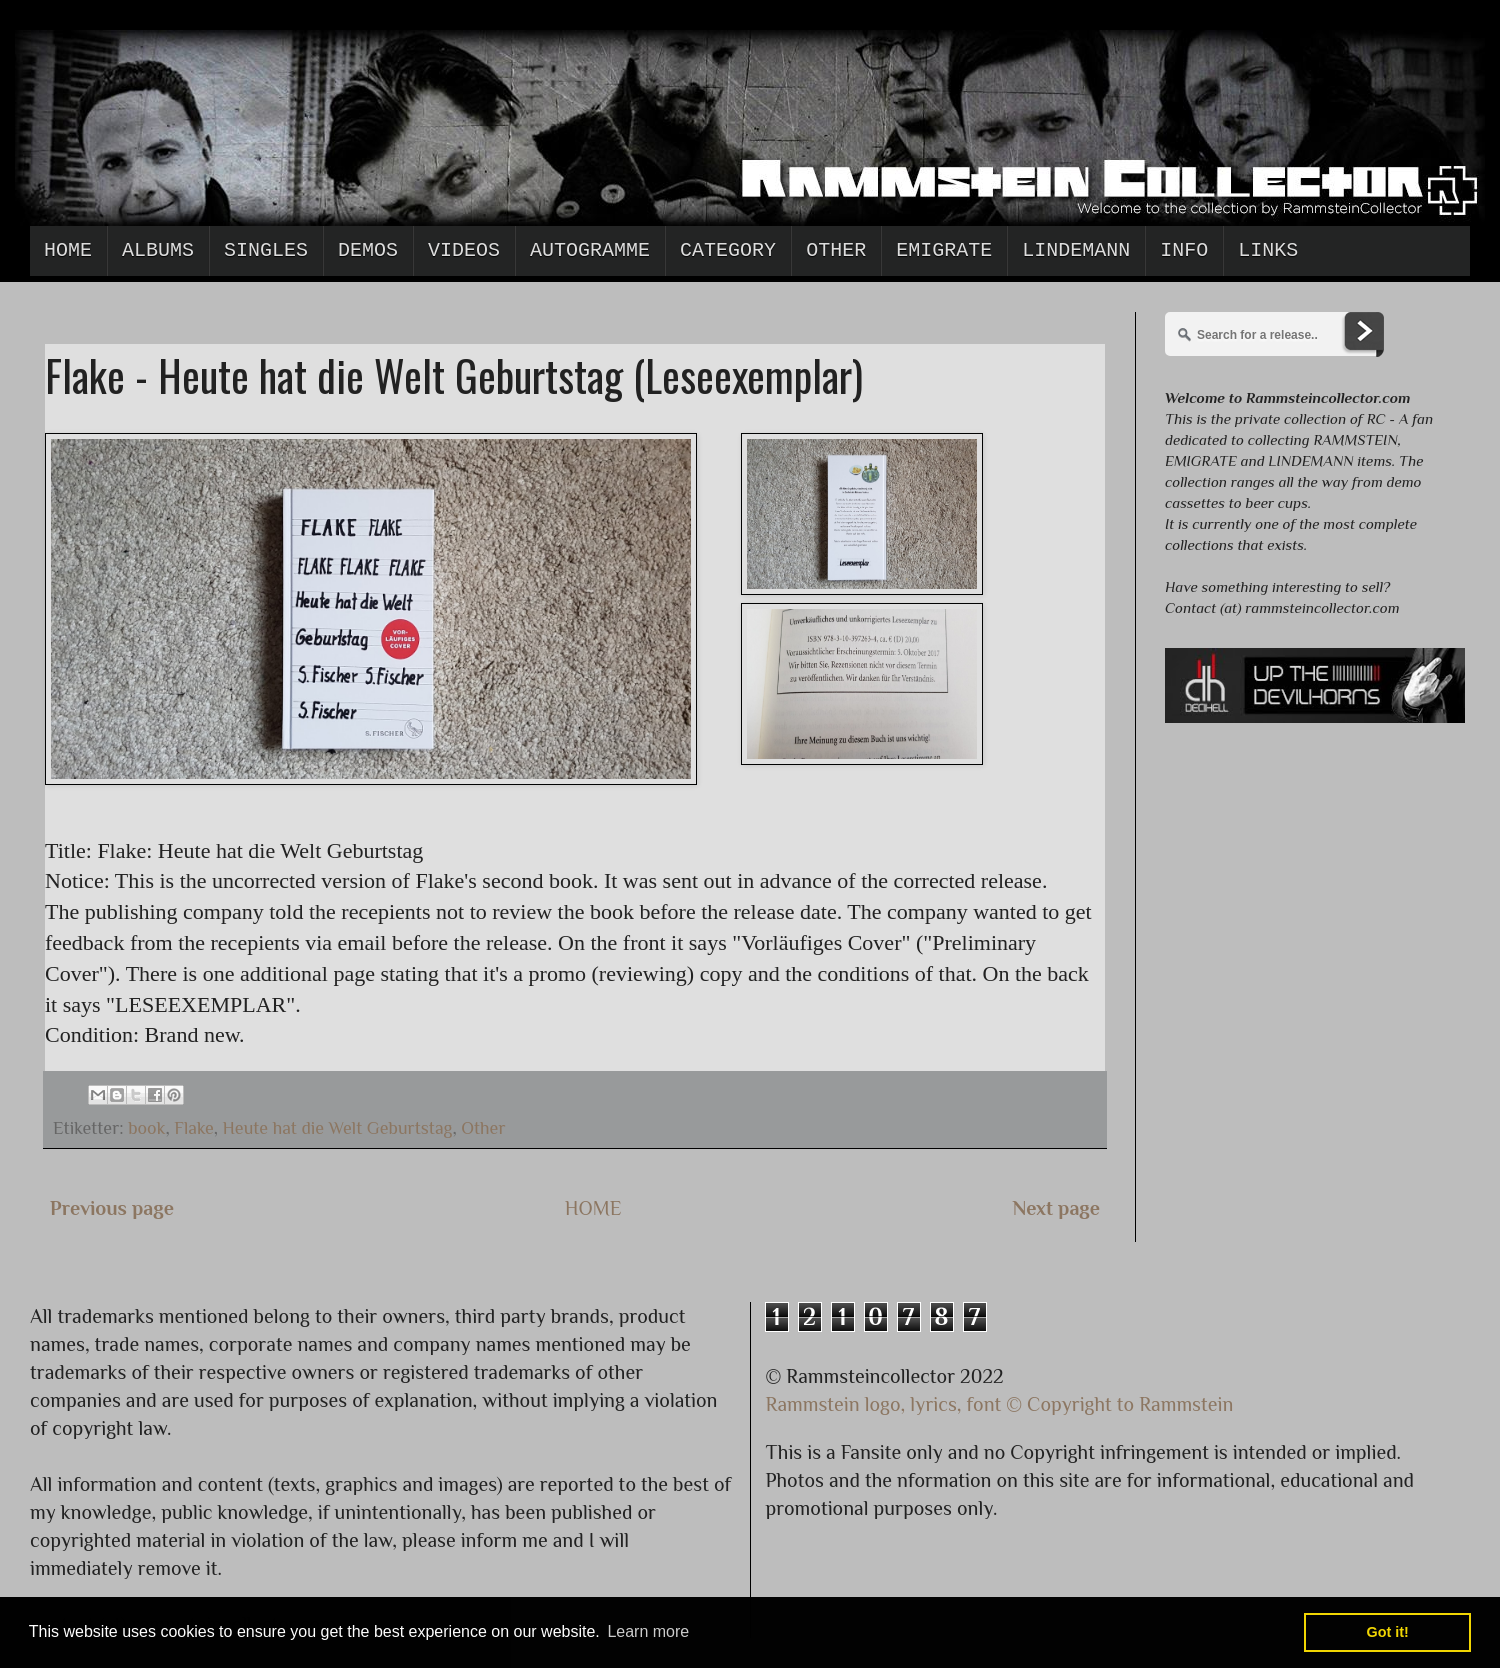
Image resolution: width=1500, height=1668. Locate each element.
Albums (158, 250)
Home (68, 250)
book (146, 1128)
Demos (368, 250)
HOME (593, 1208)
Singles (266, 250)
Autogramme (590, 250)
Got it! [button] (1388, 1632)
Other (836, 250)
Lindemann (1076, 250)
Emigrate (944, 250)
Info (1184, 250)
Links (1268, 250)
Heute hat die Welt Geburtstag (338, 1128)
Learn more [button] (648, 1631)
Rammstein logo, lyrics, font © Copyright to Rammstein (1000, 1404)
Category (728, 250)
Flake (194, 1128)
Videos (464, 250)
